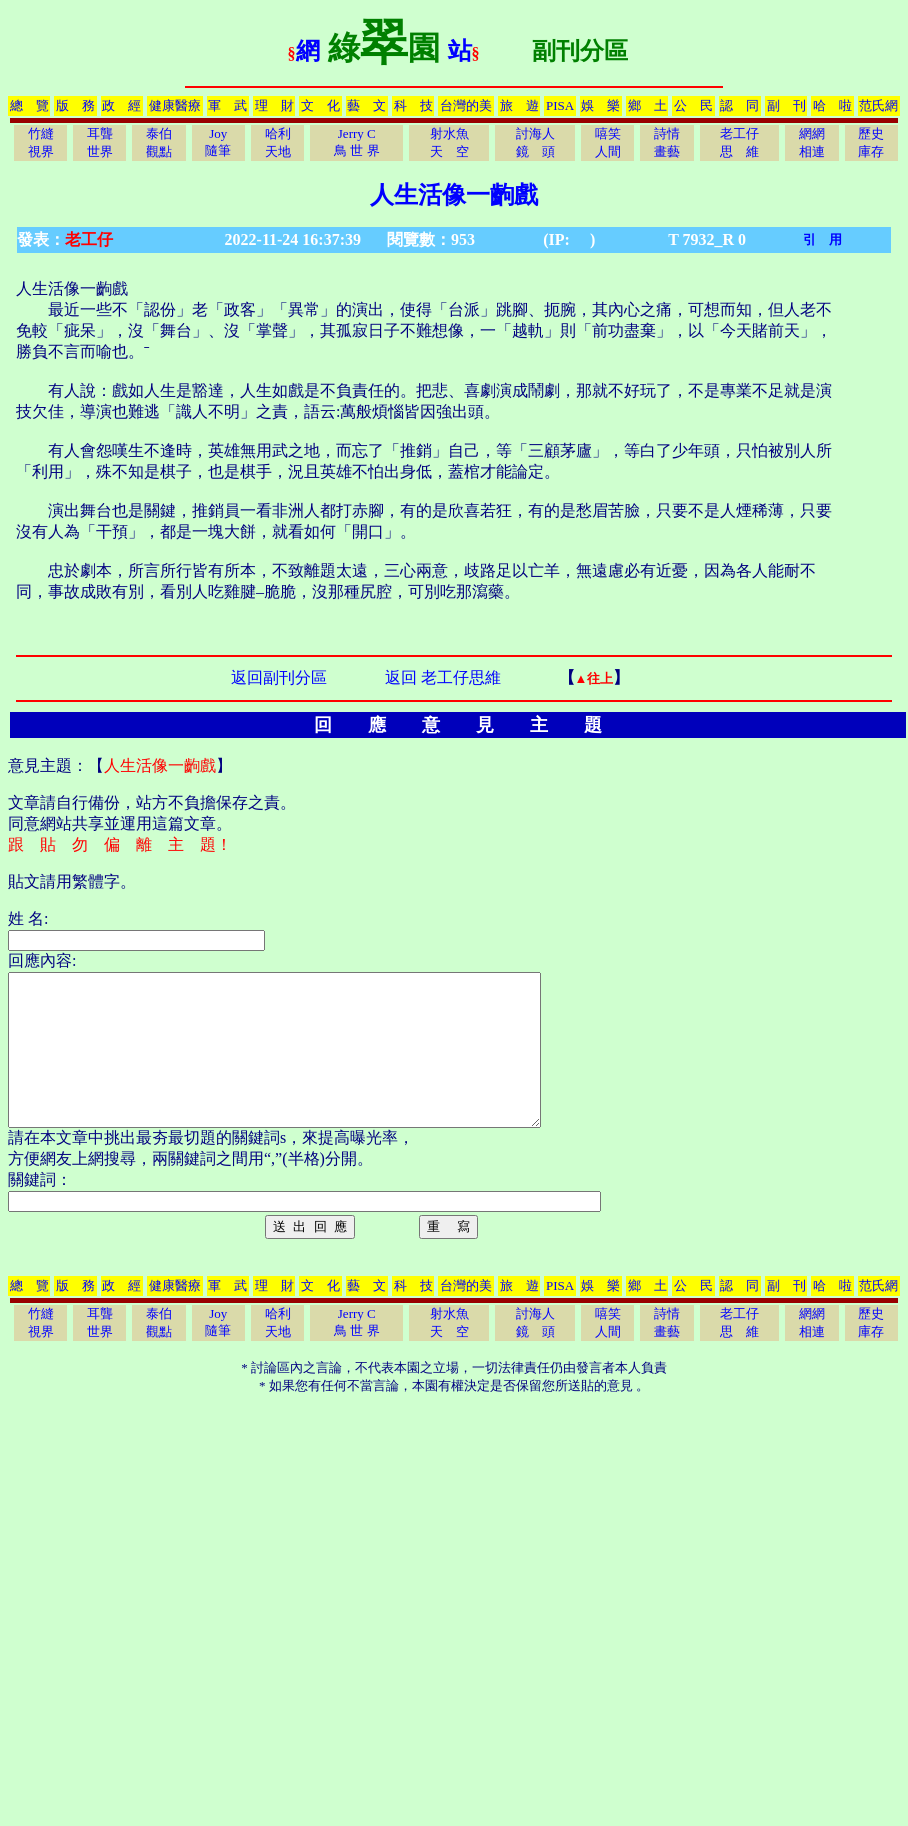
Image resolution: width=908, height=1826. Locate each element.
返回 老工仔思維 (443, 677)
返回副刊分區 (279, 677)
